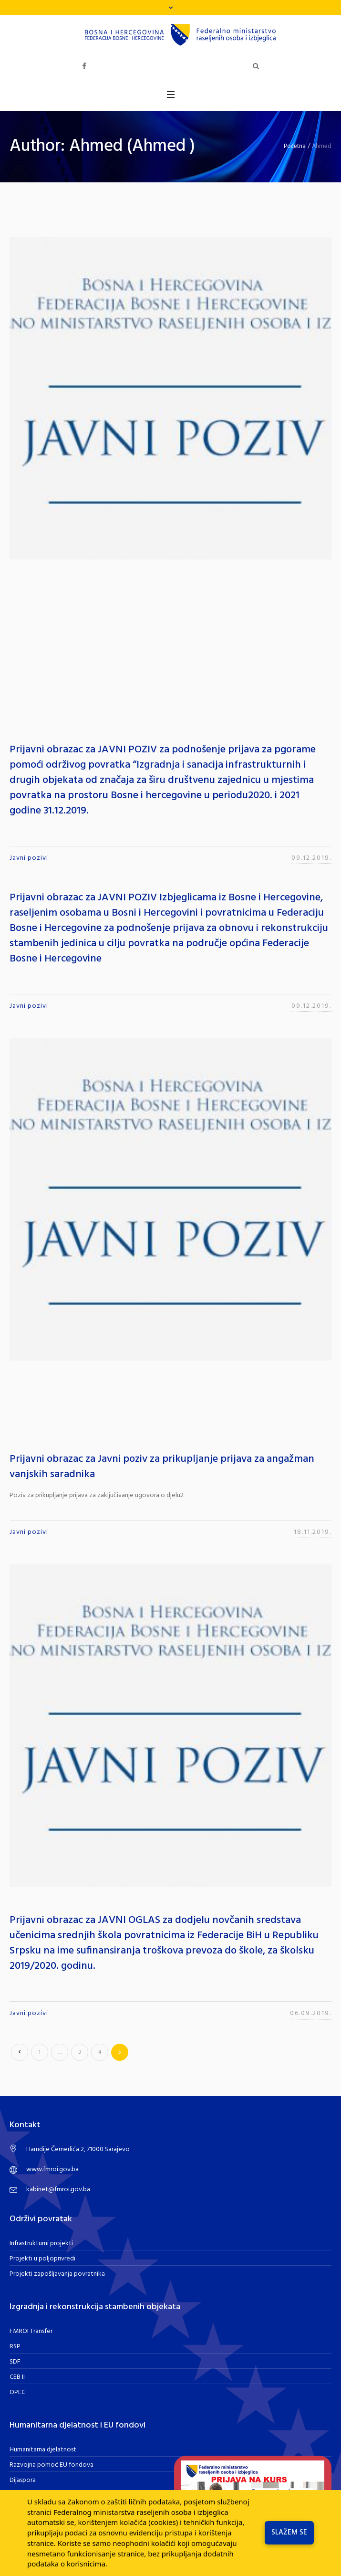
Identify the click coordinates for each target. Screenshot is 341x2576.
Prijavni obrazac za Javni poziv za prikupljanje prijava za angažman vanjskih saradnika (162, 1467)
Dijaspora (23, 2480)
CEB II (17, 2377)
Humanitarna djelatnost (43, 2449)
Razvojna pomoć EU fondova (51, 2465)
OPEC (17, 2392)
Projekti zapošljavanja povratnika (57, 2274)
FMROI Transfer (31, 2331)
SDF (15, 2361)
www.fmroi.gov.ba (52, 2169)
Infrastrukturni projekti (41, 2243)
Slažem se (289, 2532)
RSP (15, 2346)
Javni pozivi (29, 858)
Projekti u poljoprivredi (42, 2258)
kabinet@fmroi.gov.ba (58, 2189)
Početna (295, 146)
